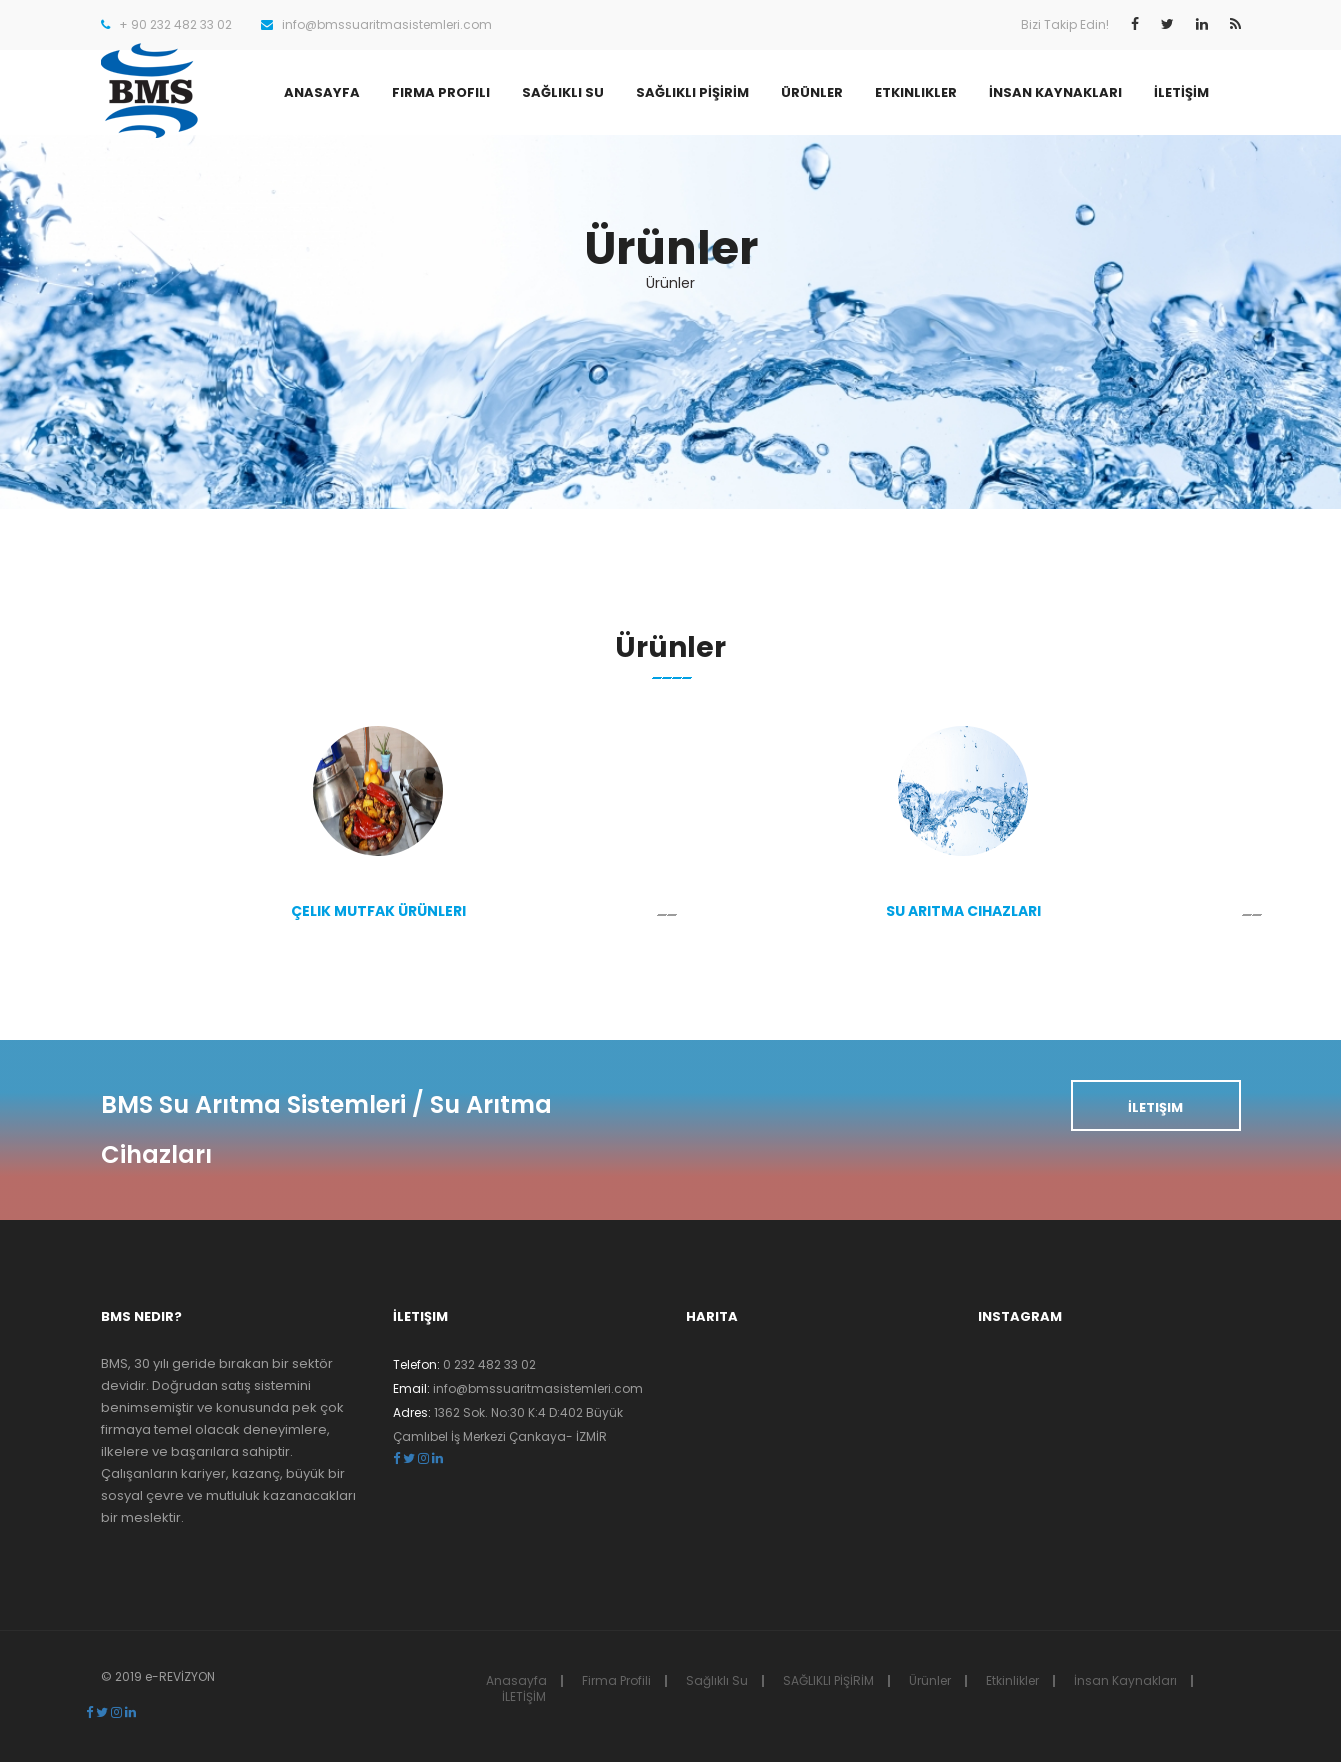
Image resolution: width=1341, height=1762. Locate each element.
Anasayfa (322, 92)
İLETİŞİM (1181, 92)
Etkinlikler (916, 92)
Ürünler (812, 92)
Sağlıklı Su (563, 92)
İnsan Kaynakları (1055, 92)
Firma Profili (441, 92)
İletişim (1155, 1107)
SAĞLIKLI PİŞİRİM (692, 92)
